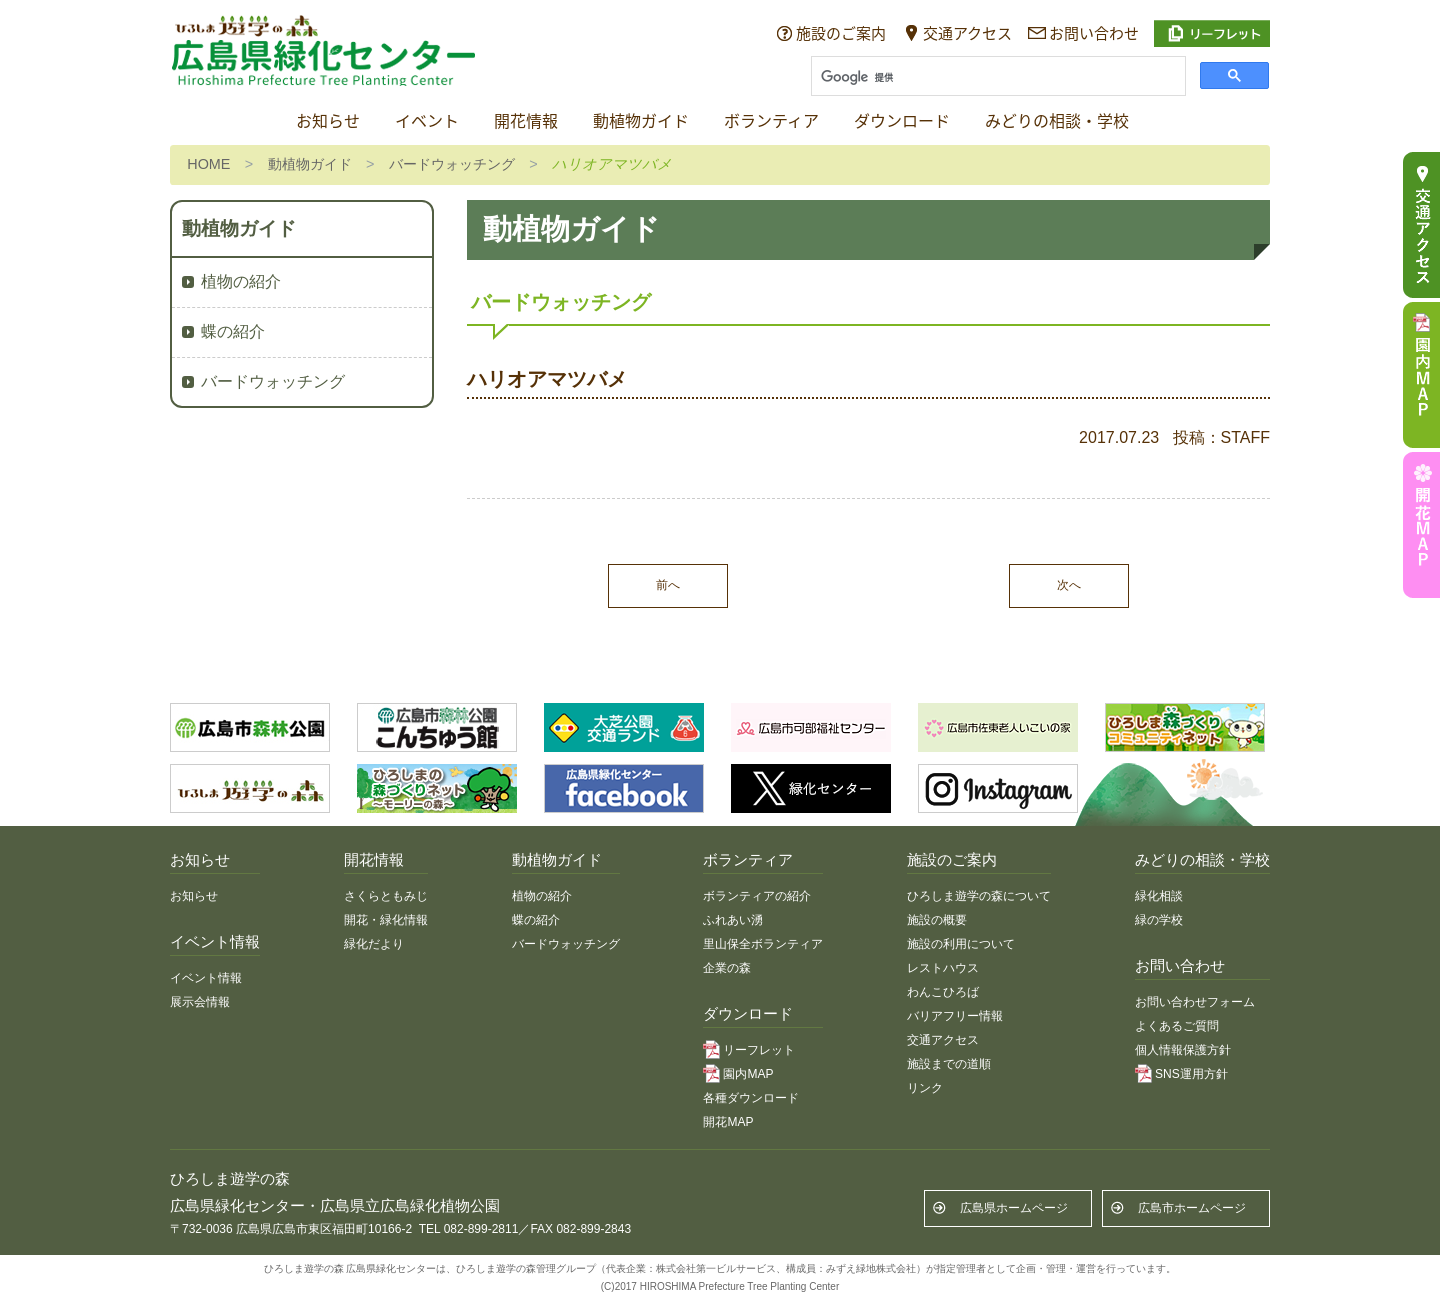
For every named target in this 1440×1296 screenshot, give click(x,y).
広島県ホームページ (1014, 1208)
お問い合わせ (1094, 33)
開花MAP (728, 1122)
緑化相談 (1159, 896)
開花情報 (526, 121)
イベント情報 (206, 978)
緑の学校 (1159, 920)
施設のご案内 (841, 33)
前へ (668, 585)
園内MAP (748, 1074)
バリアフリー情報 (955, 1016)
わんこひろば (943, 992)
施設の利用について (961, 944)
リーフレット (759, 1050)
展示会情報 (200, 1002)
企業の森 (727, 968)
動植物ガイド (641, 121)
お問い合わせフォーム (1195, 1002)
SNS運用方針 (1191, 1074)
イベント (427, 121)
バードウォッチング (452, 164)
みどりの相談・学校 (1057, 121)
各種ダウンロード (751, 1098)
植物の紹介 (241, 281)
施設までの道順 (949, 1064)
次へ (1069, 585)
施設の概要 (937, 920)
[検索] (996, 78)
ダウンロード (902, 121)
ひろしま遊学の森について (979, 896)
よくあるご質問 (1177, 1026)
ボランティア (771, 121)
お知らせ (328, 121)
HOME (208, 164)
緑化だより (374, 944)
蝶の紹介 (233, 331)
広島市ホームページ (1192, 1208)
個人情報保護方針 (1183, 1050)
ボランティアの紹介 (757, 896)
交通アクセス (967, 33)
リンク (925, 1088)
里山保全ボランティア (763, 944)
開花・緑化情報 (386, 920)
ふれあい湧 (733, 920)
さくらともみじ (386, 896)
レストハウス (943, 968)
